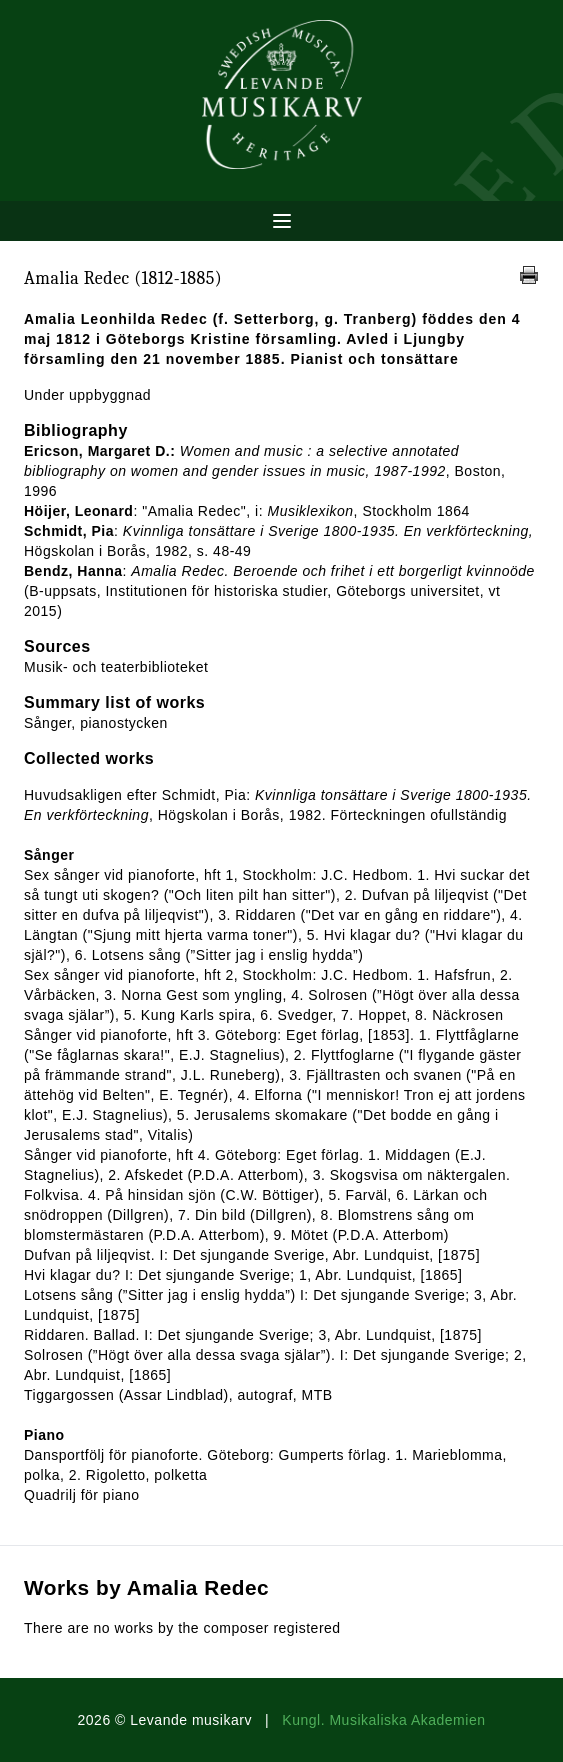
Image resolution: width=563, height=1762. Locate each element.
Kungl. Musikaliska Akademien (383, 1720)
